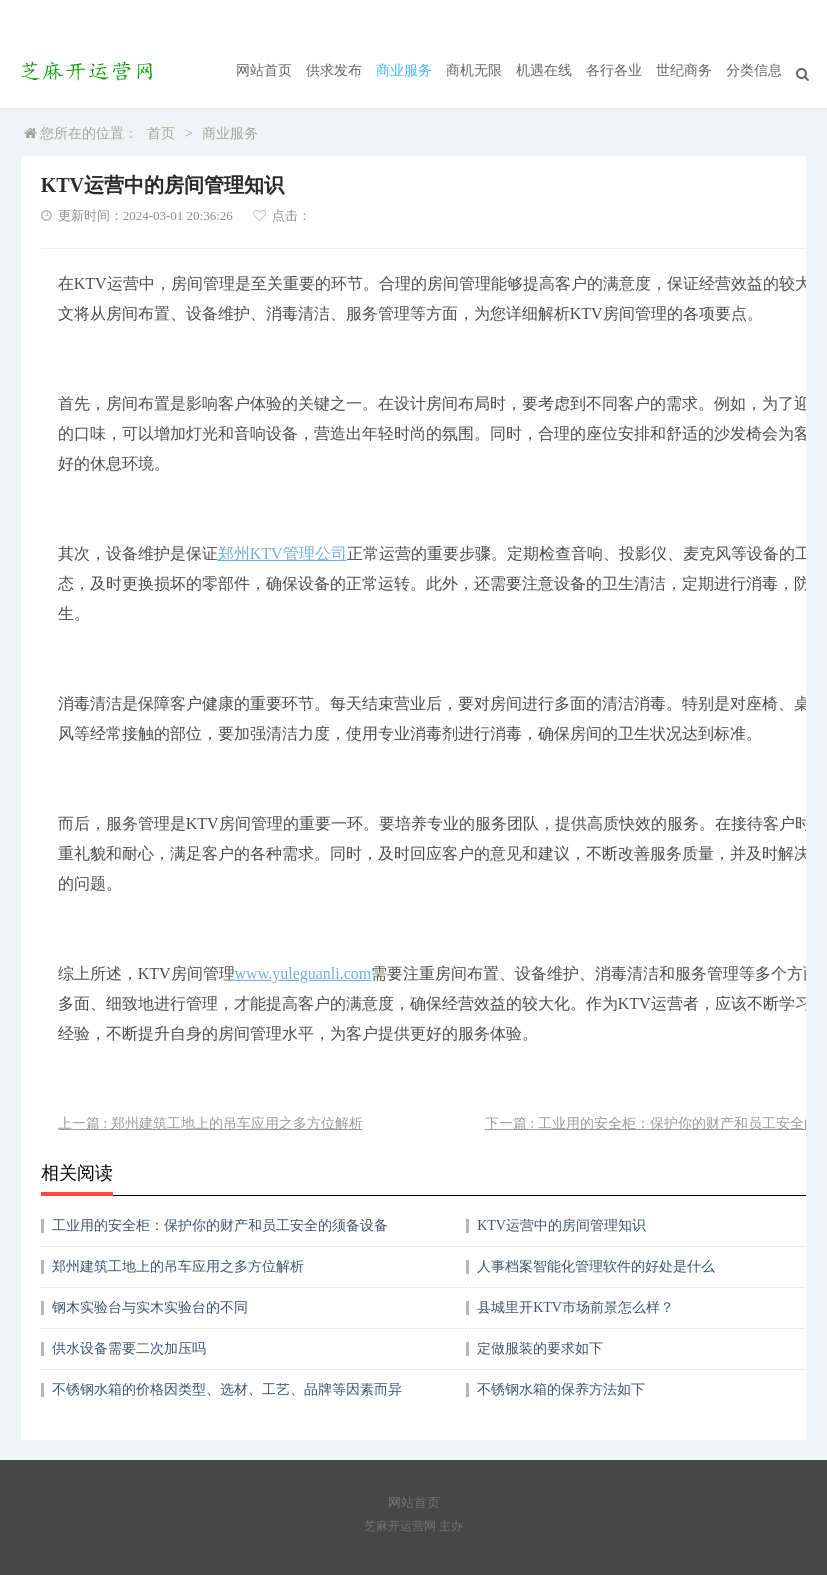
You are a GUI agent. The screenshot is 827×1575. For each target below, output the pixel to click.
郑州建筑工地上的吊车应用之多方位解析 (178, 1266)
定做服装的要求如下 (540, 1348)
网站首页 (264, 70)
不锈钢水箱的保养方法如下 (561, 1389)
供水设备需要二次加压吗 (129, 1348)
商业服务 (404, 70)
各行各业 (614, 70)
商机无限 (474, 70)
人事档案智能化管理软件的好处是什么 (596, 1266)
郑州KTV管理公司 (282, 553)
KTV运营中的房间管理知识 (561, 1225)
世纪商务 (684, 70)
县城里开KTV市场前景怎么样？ (575, 1307)
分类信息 (754, 70)
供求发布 (334, 70)
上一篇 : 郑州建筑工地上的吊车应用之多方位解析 (210, 1123)
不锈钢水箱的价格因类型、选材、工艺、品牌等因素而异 (227, 1389)
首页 (161, 133)
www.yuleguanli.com (303, 973)
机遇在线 (544, 70)
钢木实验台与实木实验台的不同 (150, 1307)
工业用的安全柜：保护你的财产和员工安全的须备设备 (220, 1225)
